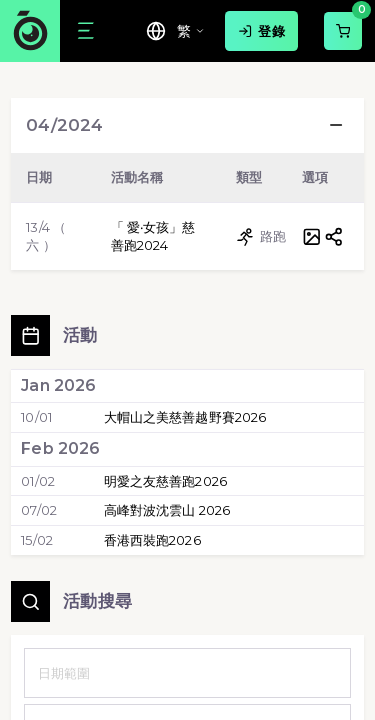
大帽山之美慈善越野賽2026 (185, 417)
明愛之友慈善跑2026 (165, 481)
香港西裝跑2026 (152, 540)
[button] (336, 125)
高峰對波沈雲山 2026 (167, 510)
